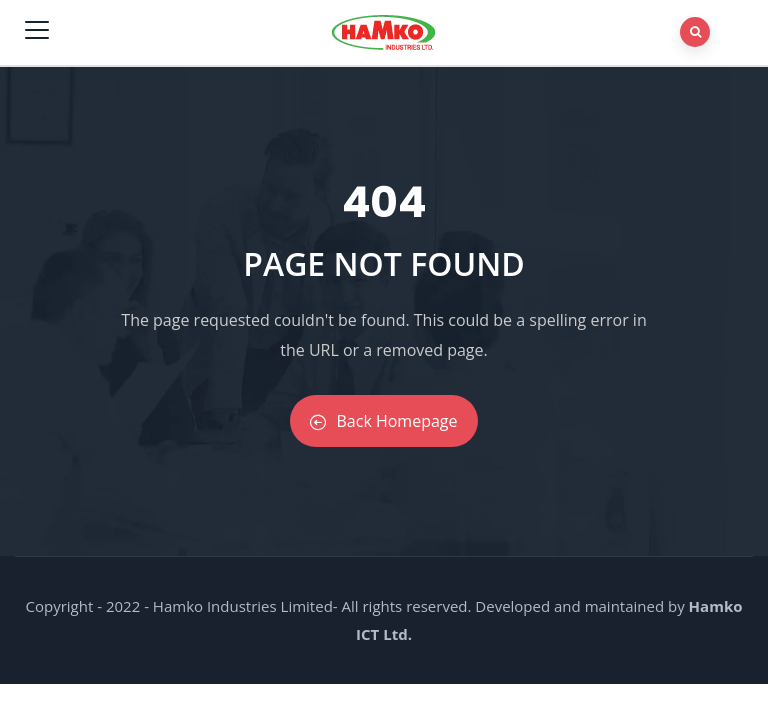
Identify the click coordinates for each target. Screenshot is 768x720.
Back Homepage (383, 421)
